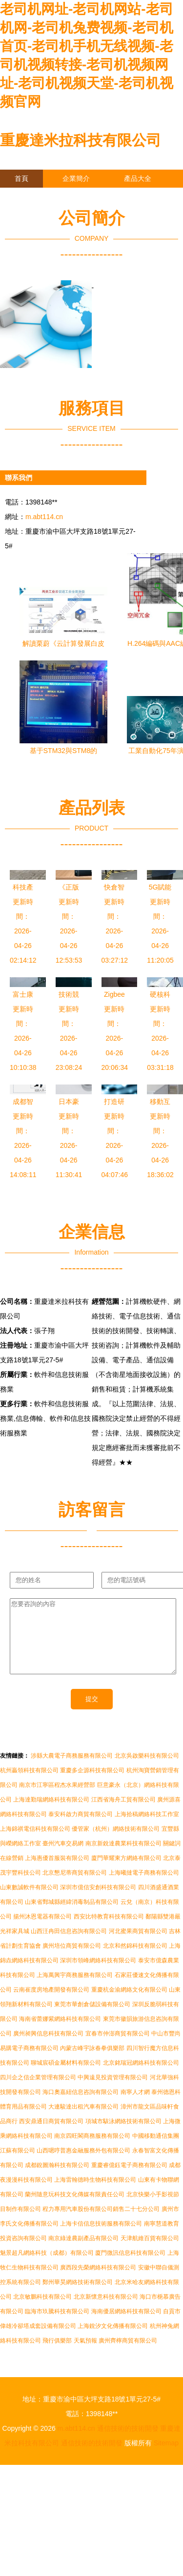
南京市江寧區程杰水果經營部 (57, 1799)
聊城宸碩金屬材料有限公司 (66, 2077)
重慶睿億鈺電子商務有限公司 (129, 2179)
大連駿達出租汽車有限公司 (83, 2121)
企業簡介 (76, 178)
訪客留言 (28, 214)
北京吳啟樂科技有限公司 (147, 1770)
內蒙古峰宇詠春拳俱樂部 (92, 2062)
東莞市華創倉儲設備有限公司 (92, 2018)
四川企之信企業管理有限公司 (38, 2092)
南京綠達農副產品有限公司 (83, 2252)
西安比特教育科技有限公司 (109, 1931)
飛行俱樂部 (57, 2355)
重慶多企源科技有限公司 (92, 1785)
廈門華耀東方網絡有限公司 (126, 1872)
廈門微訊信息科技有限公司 (130, 2267)
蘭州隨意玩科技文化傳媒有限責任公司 (74, 2209)
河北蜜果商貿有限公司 (138, 1945)
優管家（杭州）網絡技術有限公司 (116, 1843)
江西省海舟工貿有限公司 (123, 1814)
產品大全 (137, 178)
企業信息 (89, 196)
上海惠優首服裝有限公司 (57, 1872)
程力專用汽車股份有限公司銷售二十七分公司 (101, 2223)
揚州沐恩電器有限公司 (42, 1931)
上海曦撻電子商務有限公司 (144, 1887)
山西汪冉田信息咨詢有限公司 (69, 1945)
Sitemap (166, 2457)
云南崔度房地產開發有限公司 (51, 2004)
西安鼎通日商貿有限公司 (51, 2135)
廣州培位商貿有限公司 (71, 1960)
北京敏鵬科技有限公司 (42, 2311)
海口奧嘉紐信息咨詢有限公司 (80, 2106)
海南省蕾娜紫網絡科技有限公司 (60, 2033)
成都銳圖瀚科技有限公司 (57, 2179)
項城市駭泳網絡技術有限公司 (123, 2135)
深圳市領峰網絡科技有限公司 (98, 1975)
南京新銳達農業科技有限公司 (123, 1858)
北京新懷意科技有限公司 (106, 2311)
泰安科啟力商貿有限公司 (80, 1828)
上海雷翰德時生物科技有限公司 (95, 2194)
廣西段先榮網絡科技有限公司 (98, 2282)
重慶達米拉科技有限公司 (80, 140)
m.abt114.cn (44, 517)
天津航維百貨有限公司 (150, 2252)
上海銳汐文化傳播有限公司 (113, 2340)
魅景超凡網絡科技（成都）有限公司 (47, 2267)
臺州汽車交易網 (62, 1858)
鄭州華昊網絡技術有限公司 (77, 2296)
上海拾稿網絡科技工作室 (147, 1828)
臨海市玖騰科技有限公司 (57, 2326)
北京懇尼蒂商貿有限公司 (74, 1887)
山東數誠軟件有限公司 (29, 1901)
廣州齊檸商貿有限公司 (128, 2355)
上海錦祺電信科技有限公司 (35, 1843)
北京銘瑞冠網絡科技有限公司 (141, 2077)
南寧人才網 (135, 2106)
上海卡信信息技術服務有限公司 (101, 2238)
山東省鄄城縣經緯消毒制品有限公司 (72, 1916)
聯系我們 (28, 196)
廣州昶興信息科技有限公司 (48, 2048)
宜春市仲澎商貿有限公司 (117, 2048)
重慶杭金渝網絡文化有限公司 (129, 2004)
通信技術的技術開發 (128, 2443)
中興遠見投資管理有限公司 (113, 2092)
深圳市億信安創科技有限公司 (98, 1901)
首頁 (21, 178)
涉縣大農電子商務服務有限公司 (72, 1770)
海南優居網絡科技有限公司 (126, 2326)
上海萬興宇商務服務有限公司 (75, 1989)
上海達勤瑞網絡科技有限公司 (51, 1814)
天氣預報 (85, 2355)
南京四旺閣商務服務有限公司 (92, 2150)
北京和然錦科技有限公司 (135, 1960)
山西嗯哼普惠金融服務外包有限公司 (83, 2165)
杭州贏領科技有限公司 (29, 1785)
